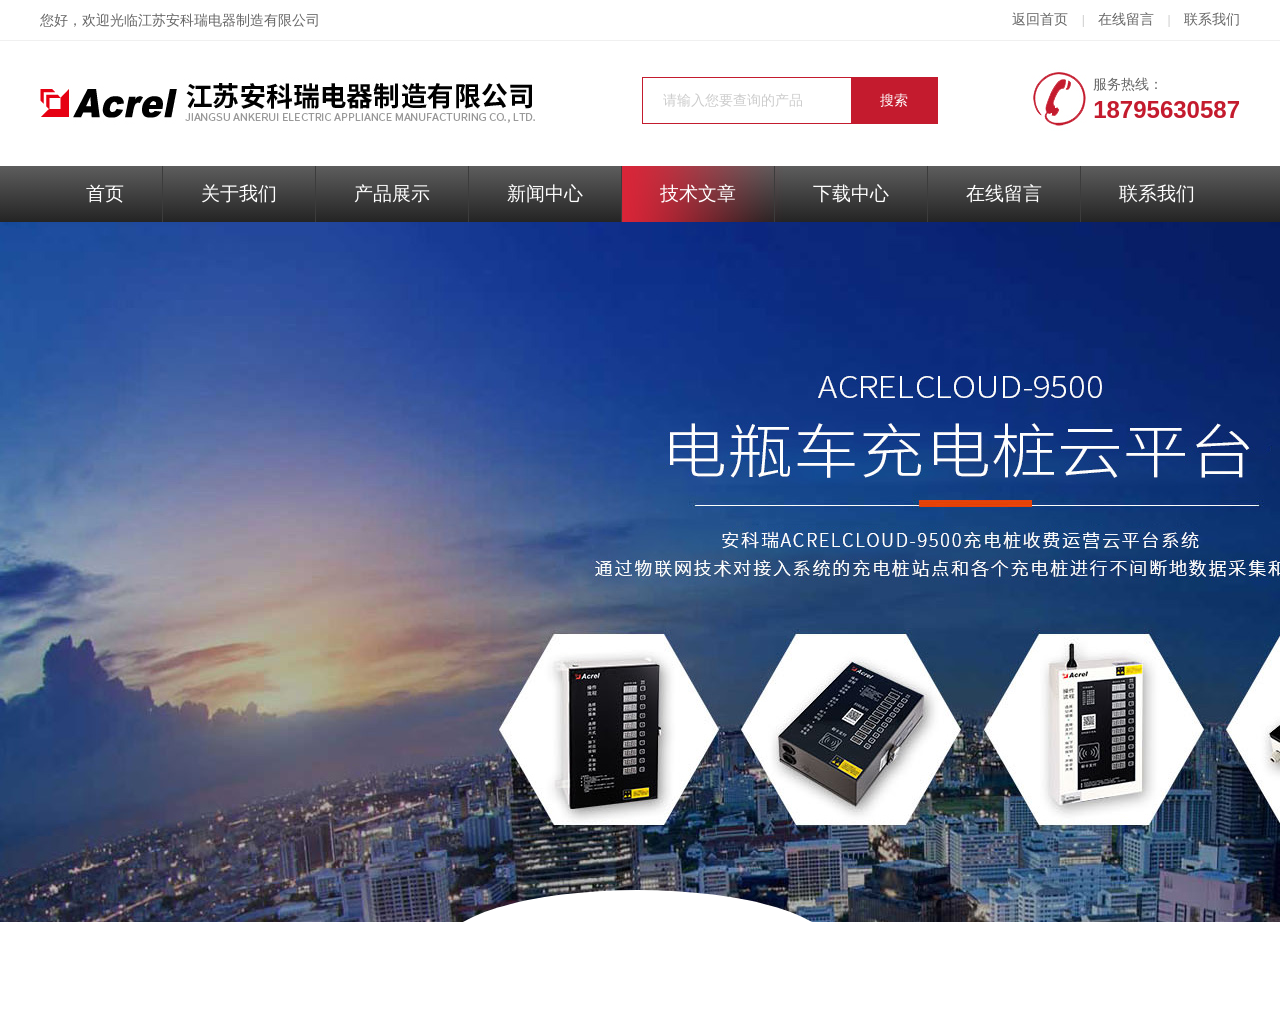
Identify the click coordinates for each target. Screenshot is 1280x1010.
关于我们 (239, 193)
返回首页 (1040, 19)
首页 (105, 193)
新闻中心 (545, 193)
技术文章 (698, 193)
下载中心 (851, 193)
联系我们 (1212, 19)
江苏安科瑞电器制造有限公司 (229, 20)
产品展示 (392, 193)
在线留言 (1126, 19)
